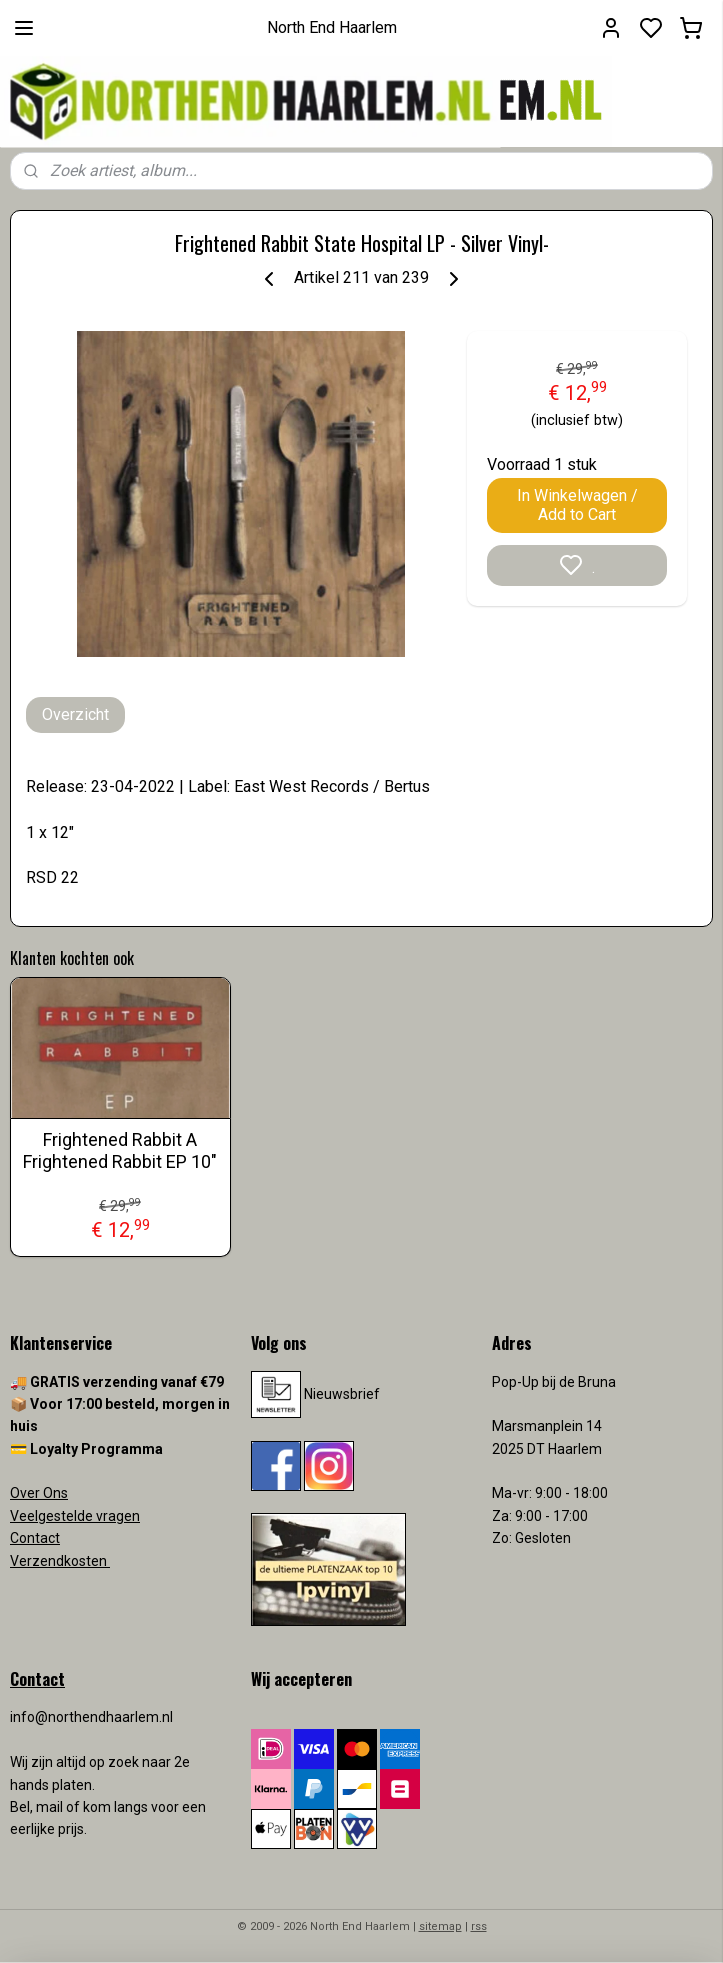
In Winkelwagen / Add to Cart (577, 505)
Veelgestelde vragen (75, 1516)
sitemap (440, 1926)
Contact (35, 1538)
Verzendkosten (60, 1561)
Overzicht (75, 714)
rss (479, 1926)
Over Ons (39, 1493)
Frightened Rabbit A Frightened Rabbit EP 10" (120, 1150)
